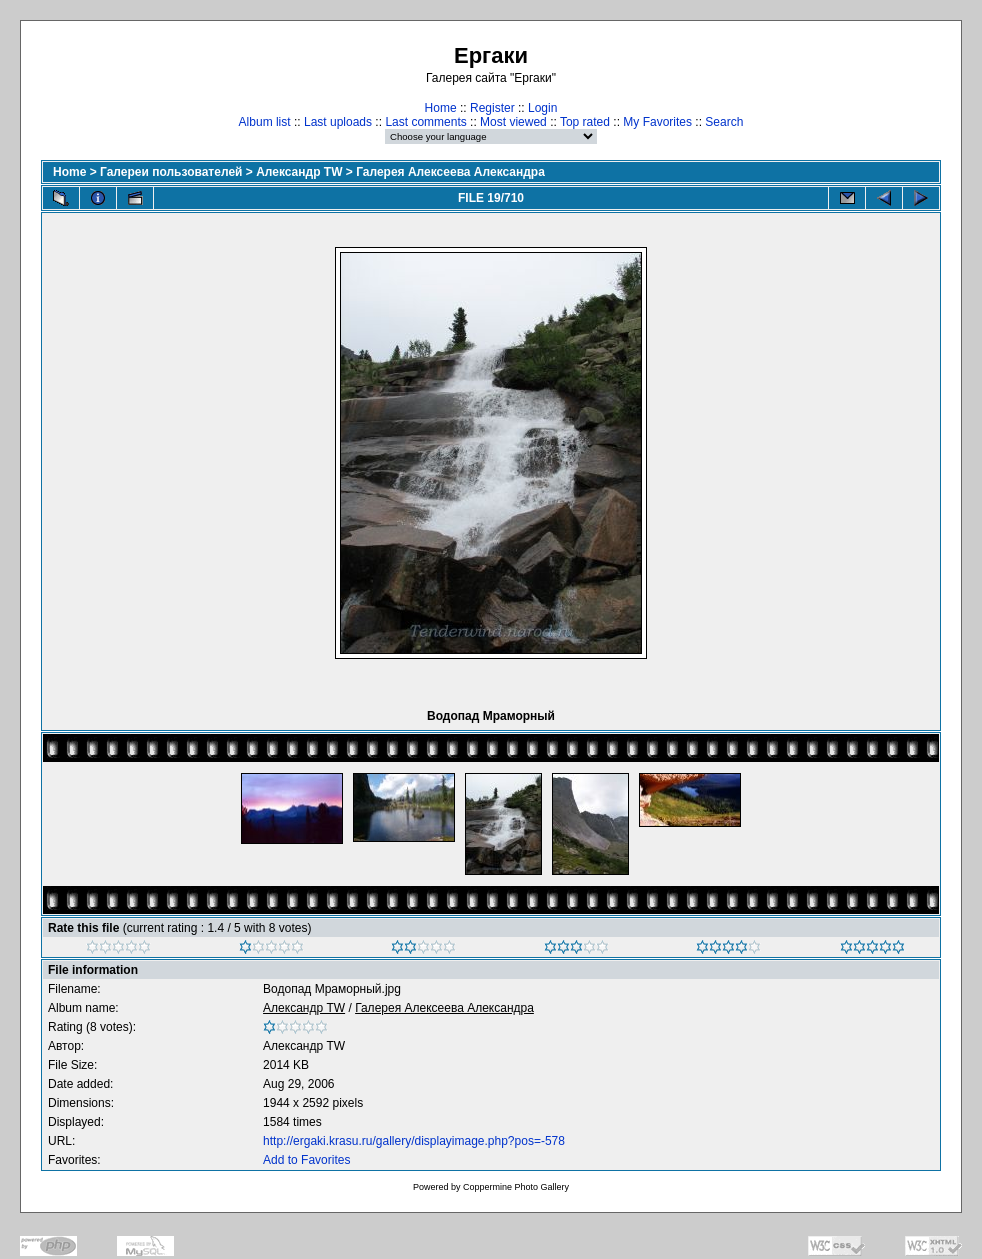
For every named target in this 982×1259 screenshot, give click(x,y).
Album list (265, 122)
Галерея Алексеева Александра (450, 172)
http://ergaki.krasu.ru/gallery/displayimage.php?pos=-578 (414, 1141)
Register (492, 108)
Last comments (425, 122)
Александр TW (299, 172)
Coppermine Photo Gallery (516, 1187)
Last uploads (338, 122)
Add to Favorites (306, 1160)
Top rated (585, 122)
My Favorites (657, 122)
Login (542, 108)
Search (724, 122)
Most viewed (513, 122)
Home (441, 108)
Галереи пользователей (171, 172)
